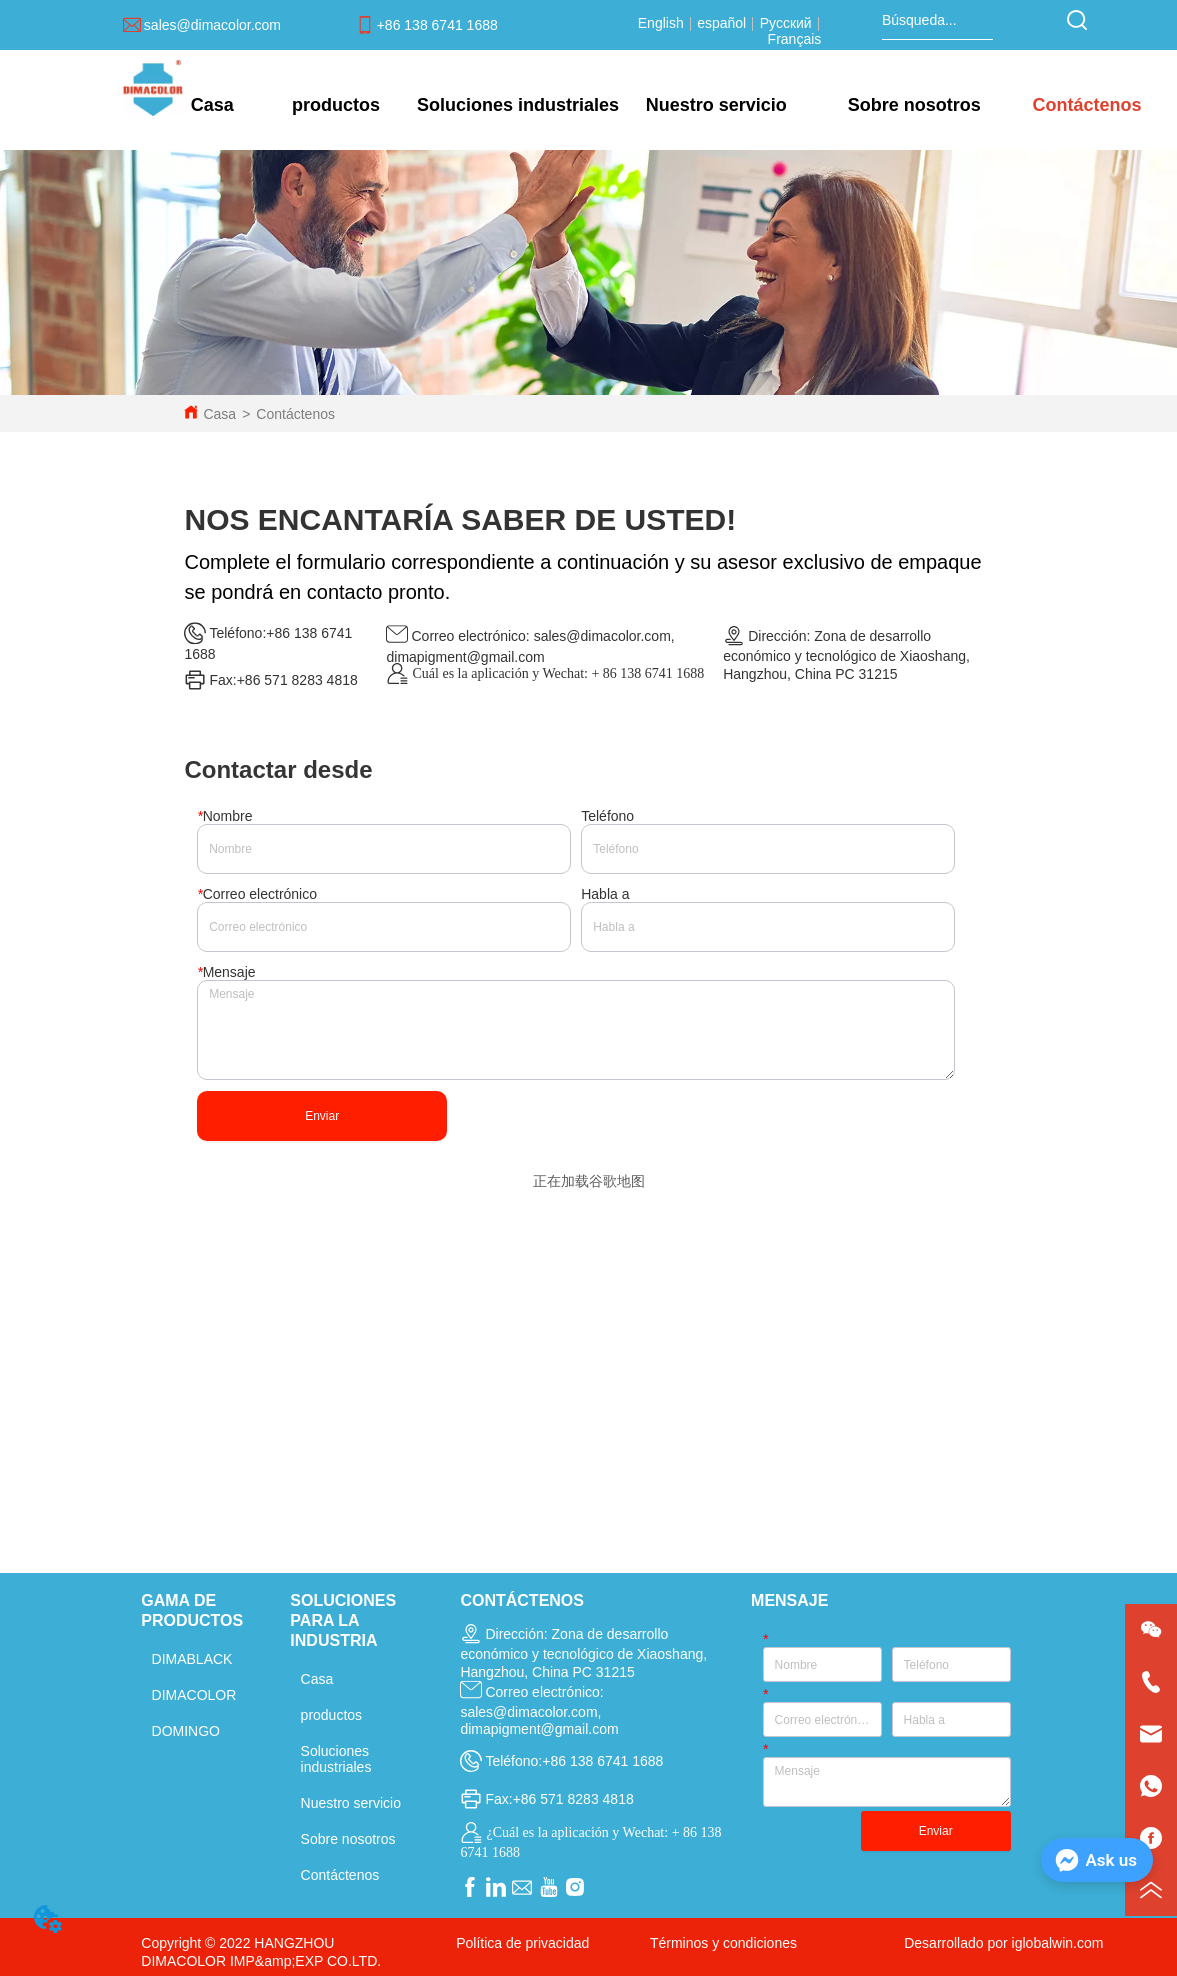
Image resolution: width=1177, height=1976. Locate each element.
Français (795, 39)
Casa (219, 414)
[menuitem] (336, 105)
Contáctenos (295, 414)
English (663, 23)
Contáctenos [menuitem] (1086, 105)
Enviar (322, 1116)
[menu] (666, 105)
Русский (786, 23)
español (721, 23)
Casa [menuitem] (212, 105)
